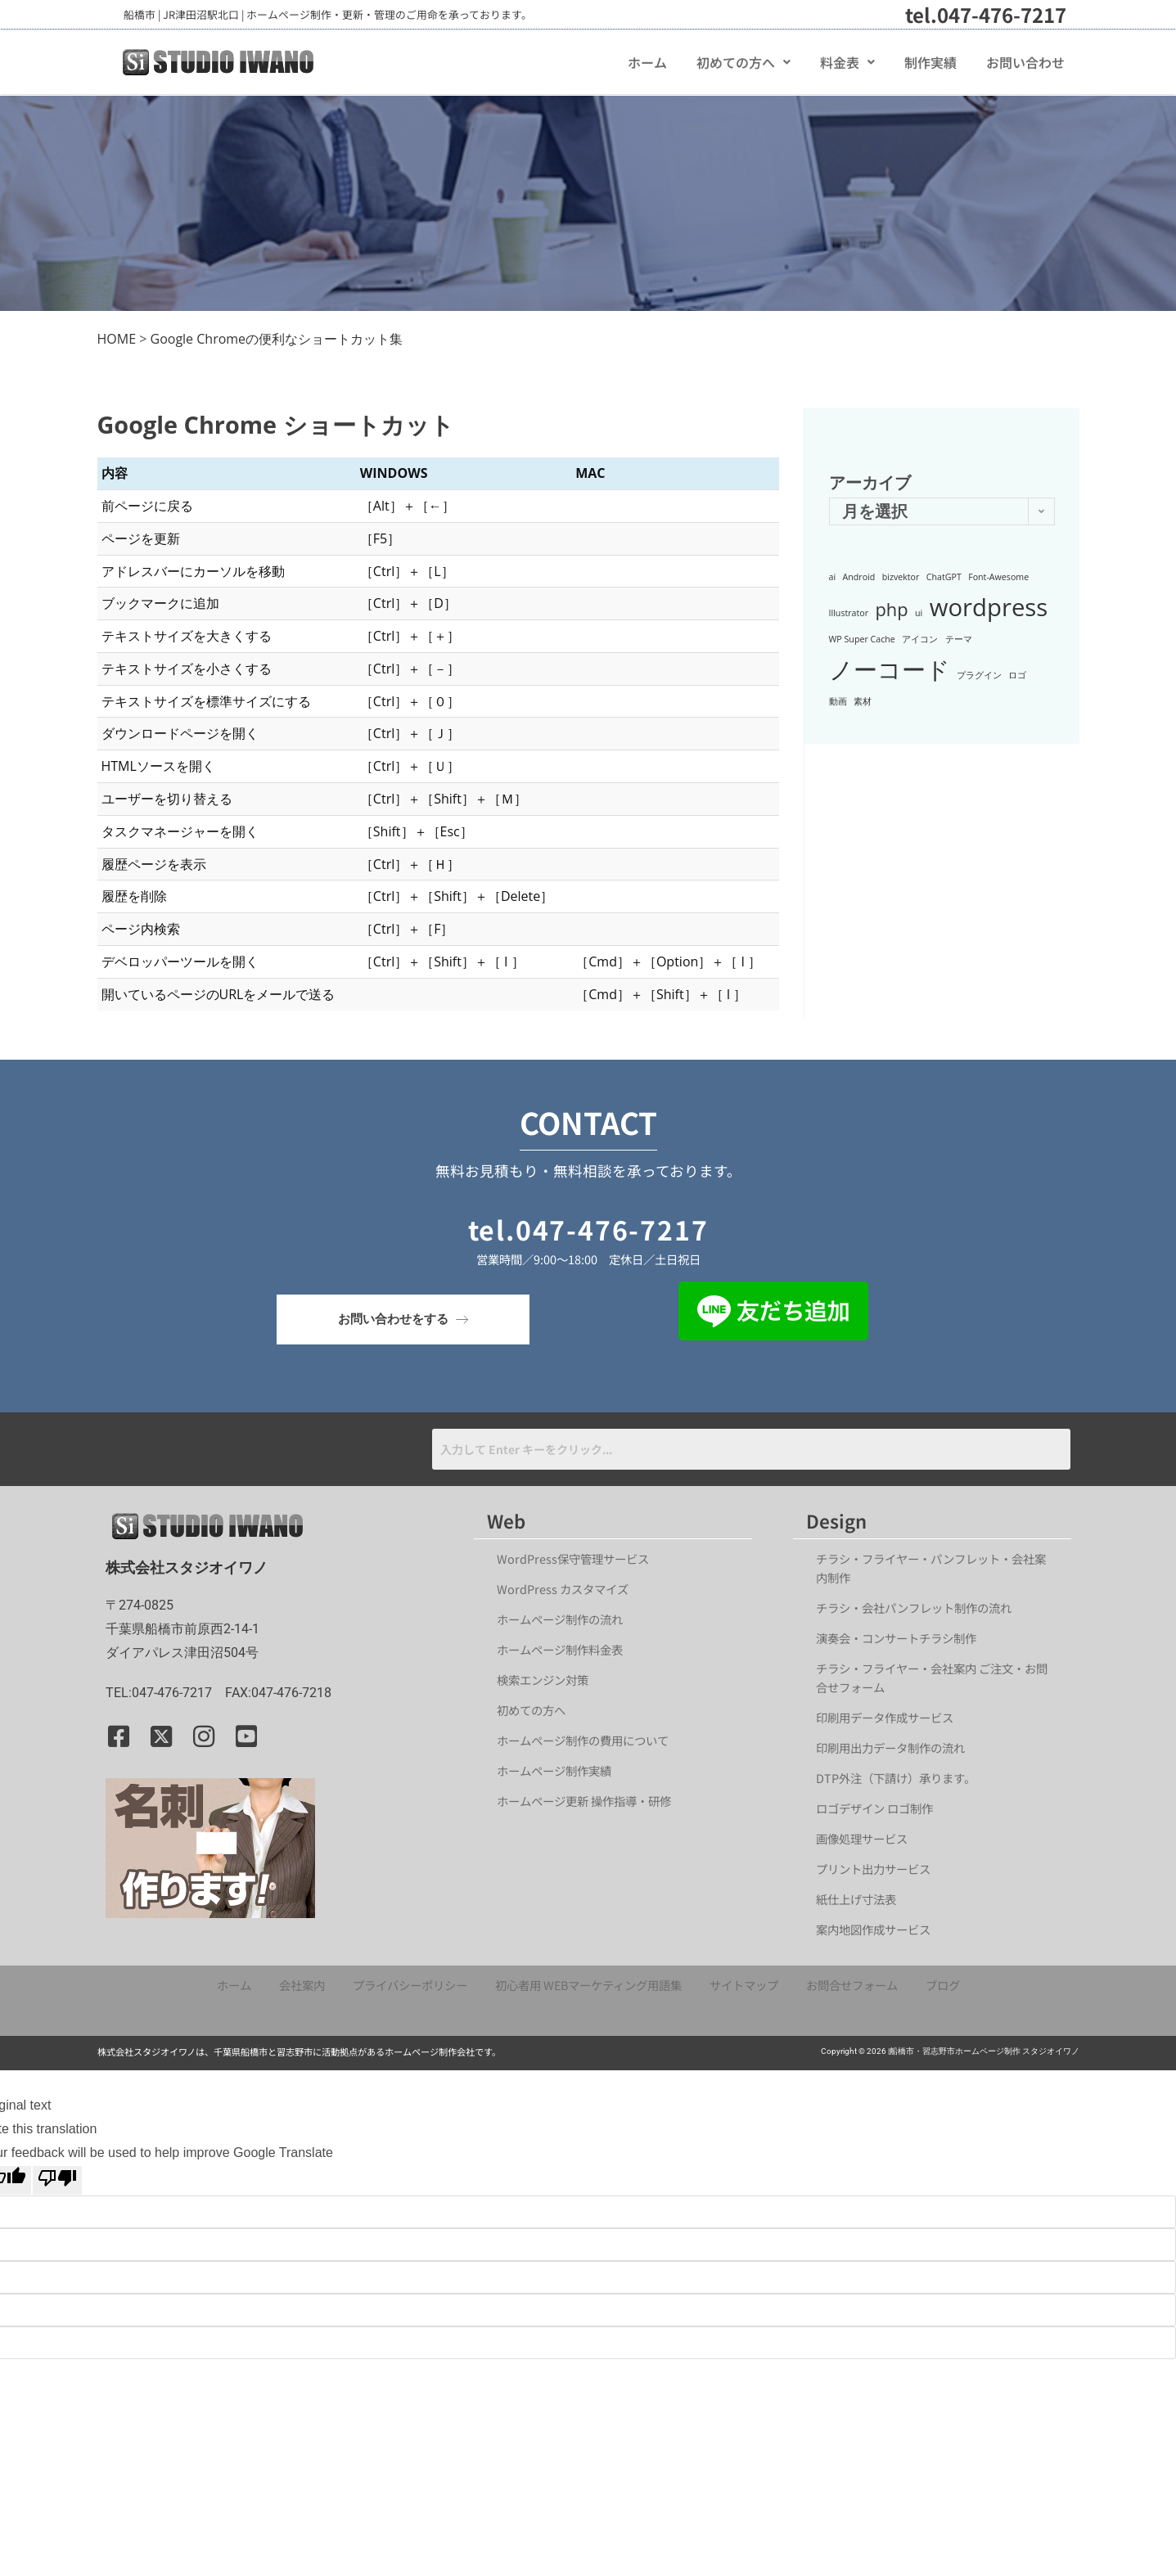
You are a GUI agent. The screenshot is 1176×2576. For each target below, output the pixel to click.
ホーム (647, 62)
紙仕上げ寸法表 (856, 1898)
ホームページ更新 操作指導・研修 (584, 1800)
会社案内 (302, 1984)
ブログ (943, 1984)
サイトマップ (744, 1984)
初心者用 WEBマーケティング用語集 (588, 1984)
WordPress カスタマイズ (563, 1588)
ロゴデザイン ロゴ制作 (874, 1808)
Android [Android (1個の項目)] (859, 577)
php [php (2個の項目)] (892, 609)
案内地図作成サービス (873, 1929)
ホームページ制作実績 (554, 1770)
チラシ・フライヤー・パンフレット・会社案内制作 (931, 1568)
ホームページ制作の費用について (583, 1740)
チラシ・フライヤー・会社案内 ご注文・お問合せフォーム (932, 1678)
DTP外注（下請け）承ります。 (895, 1777)
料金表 (847, 62)
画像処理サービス (862, 1838)
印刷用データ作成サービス (884, 1717)
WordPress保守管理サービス (573, 1558)
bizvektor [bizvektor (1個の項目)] (901, 577)
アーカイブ (870, 482)
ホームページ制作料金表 (560, 1649)
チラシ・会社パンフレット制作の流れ (914, 1607)
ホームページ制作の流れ (560, 1619)
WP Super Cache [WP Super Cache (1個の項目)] (862, 639)
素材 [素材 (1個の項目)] (863, 701)
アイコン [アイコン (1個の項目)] (920, 639)
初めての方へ (743, 62)
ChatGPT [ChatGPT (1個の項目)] (944, 577)
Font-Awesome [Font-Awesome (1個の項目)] (998, 577)
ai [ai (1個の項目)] (832, 577)
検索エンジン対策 (548, 1679)
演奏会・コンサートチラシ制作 (896, 1637)
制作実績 (930, 62)
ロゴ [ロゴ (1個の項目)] (1017, 675)
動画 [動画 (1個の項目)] (838, 701)
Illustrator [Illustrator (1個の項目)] (849, 613)
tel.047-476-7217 (985, 14)
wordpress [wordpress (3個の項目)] (989, 607)
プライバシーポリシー (410, 1984)
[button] (743, 62)
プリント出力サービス (873, 1868)
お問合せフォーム (852, 1984)
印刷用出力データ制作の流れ (890, 1747)
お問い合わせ (1025, 62)
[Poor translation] (57, 2180)
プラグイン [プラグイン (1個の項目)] (979, 675)
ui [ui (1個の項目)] (918, 613)
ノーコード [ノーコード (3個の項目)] (889, 669)
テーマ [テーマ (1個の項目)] (958, 639)
